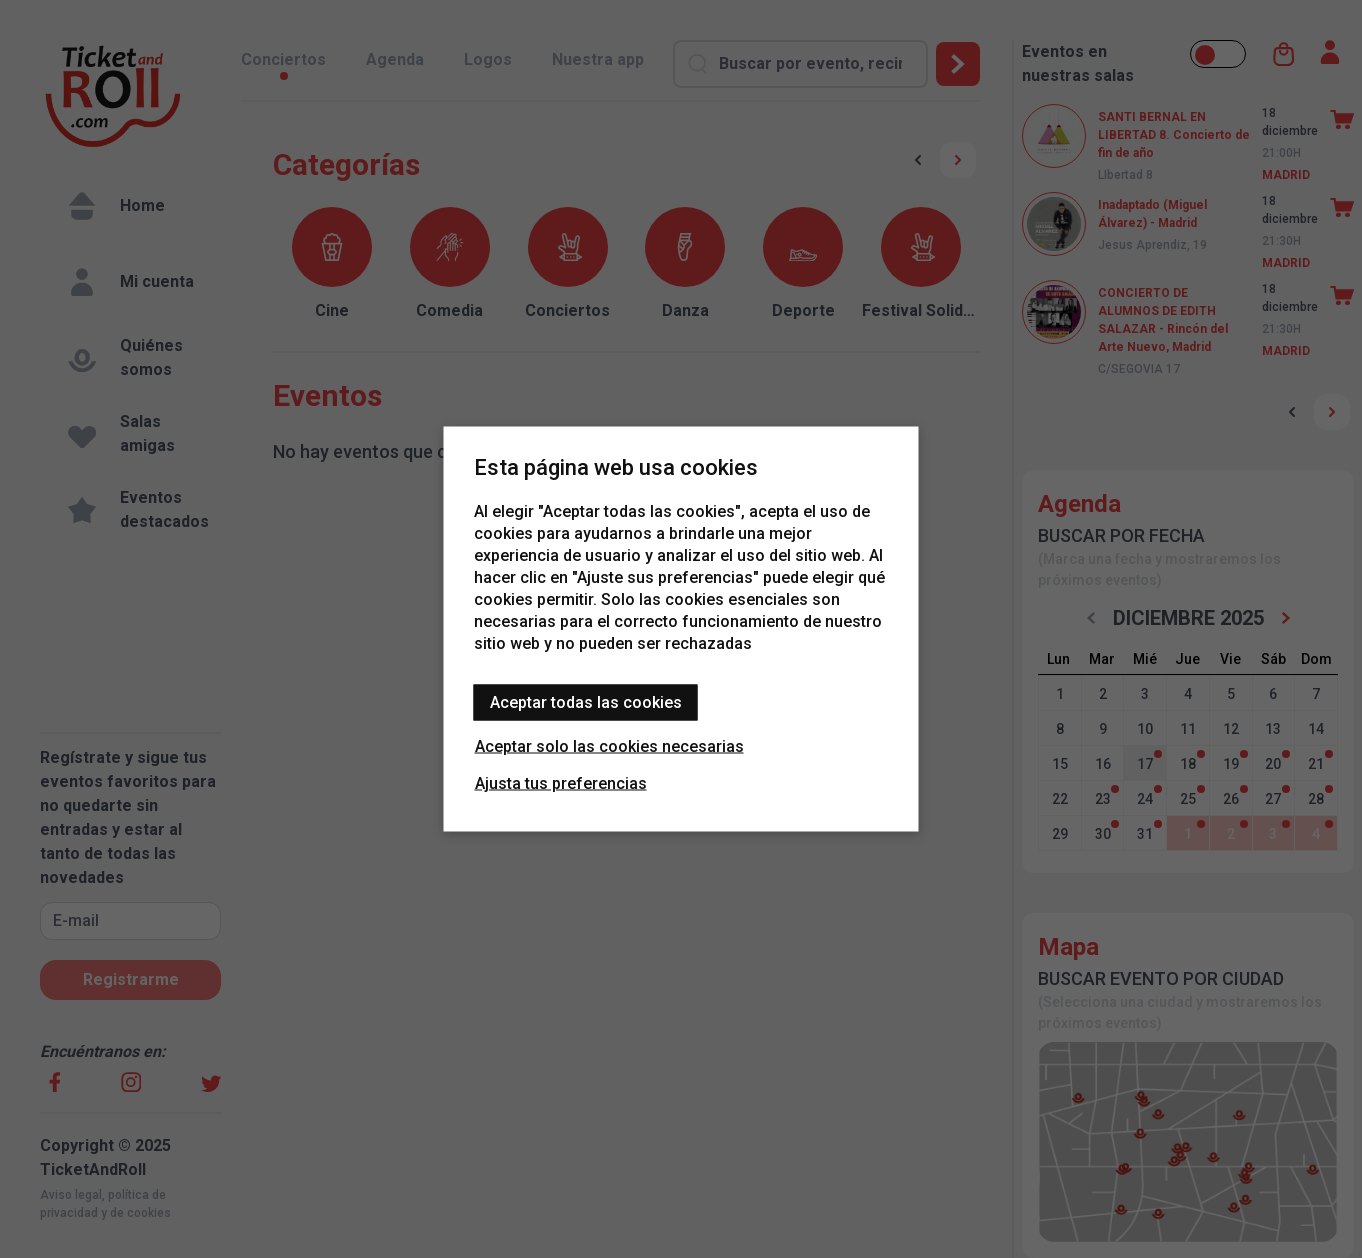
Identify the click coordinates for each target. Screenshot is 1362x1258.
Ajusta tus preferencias (561, 783)
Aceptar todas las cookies (586, 702)
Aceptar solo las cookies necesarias (609, 746)
